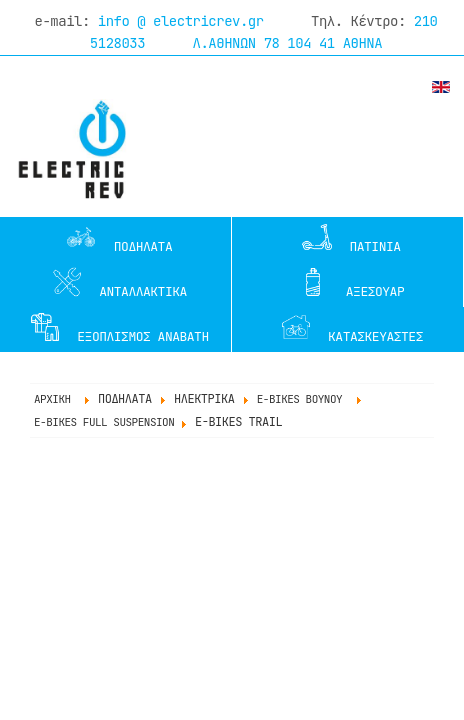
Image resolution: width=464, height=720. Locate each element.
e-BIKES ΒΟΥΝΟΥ (299, 399)
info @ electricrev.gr (181, 21)
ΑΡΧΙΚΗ (52, 399)
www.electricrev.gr (69, 149)
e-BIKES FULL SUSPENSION (104, 422)
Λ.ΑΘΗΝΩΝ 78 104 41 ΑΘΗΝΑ (288, 43)
